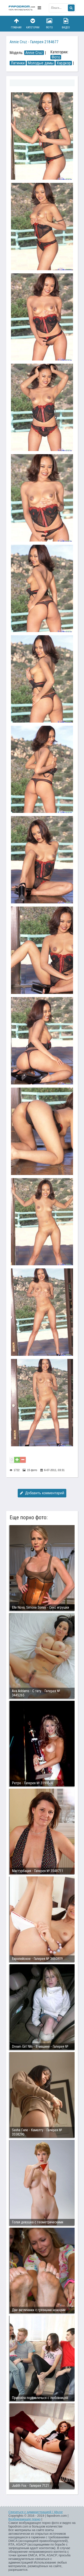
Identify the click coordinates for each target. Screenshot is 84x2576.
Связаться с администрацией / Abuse (36, 2512)
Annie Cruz (34, 52)
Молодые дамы (41, 63)
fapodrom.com (22, 8)
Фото (49, 23)
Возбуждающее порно (25, 2519)
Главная (16, 23)
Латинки (18, 63)
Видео (66, 23)
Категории (33, 23)
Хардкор (64, 63)
